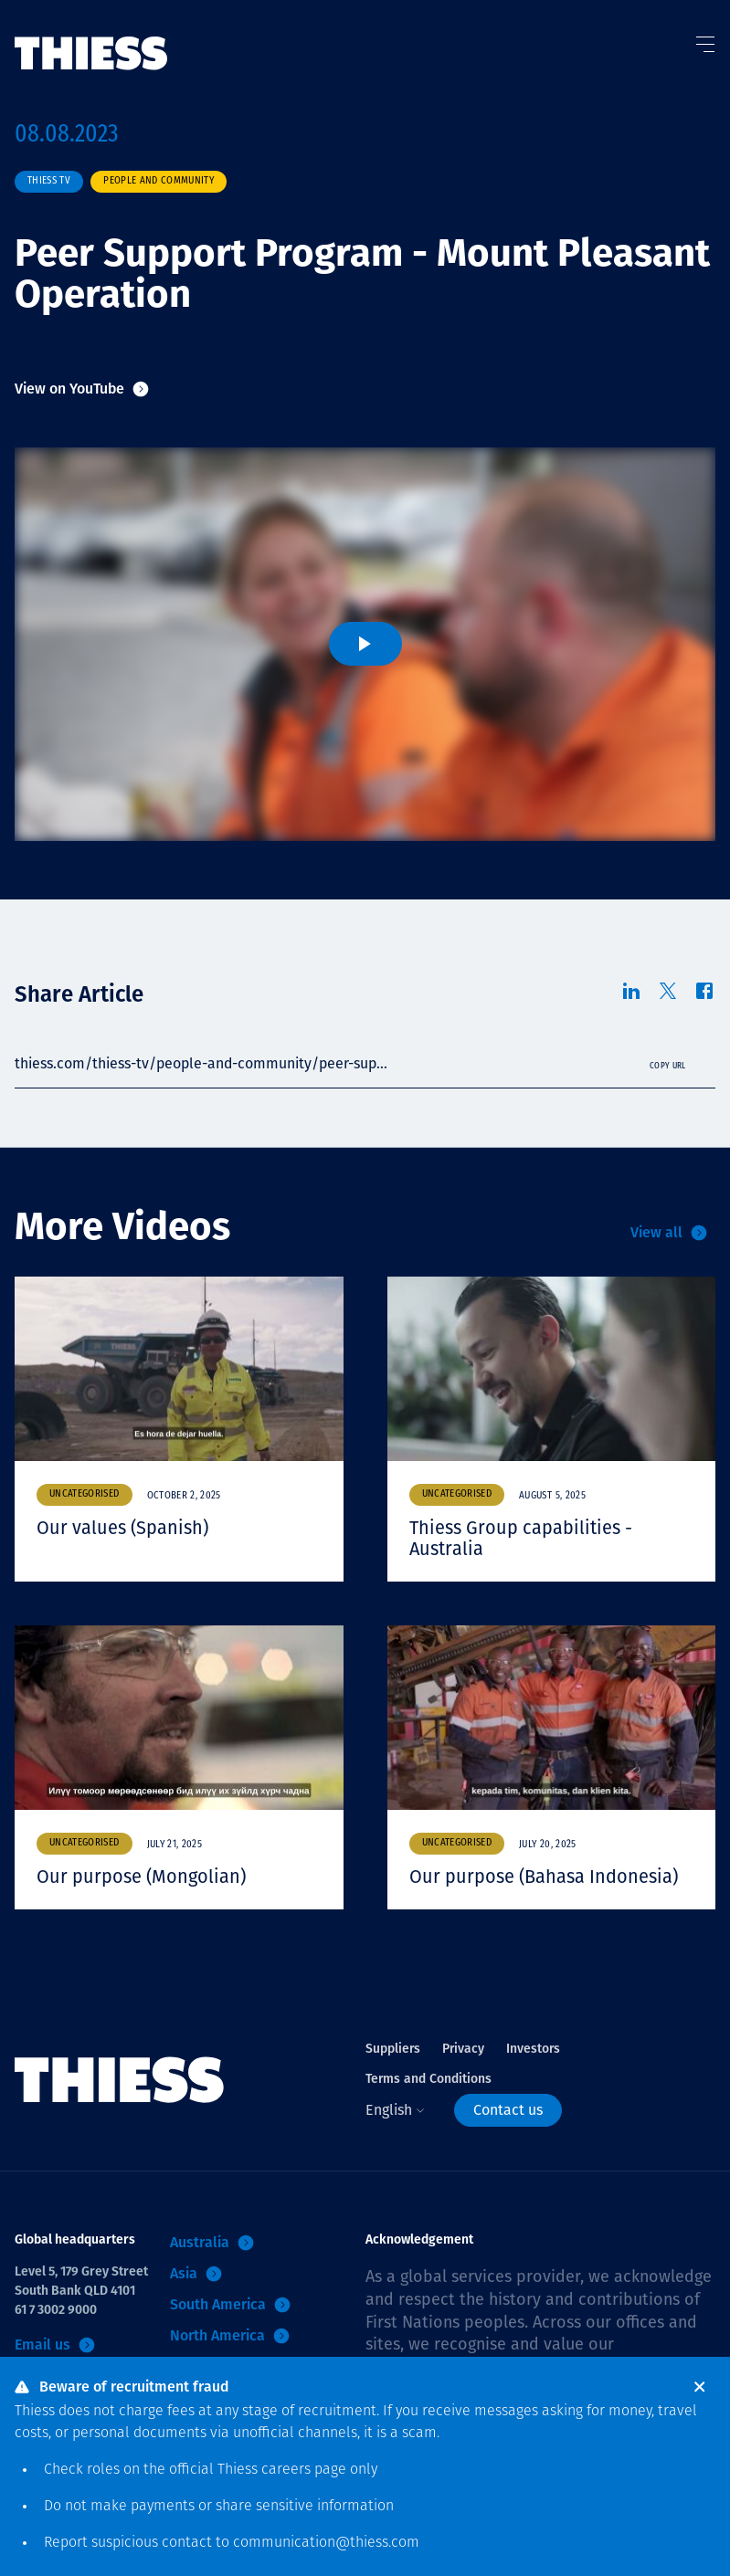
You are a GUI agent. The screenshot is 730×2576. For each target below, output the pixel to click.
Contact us (508, 2110)
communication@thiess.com (326, 2543)
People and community (158, 181)
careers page (303, 2470)
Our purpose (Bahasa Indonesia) (543, 1876)
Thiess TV (48, 181)
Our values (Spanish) (122, 1528)
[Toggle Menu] (704, 40)
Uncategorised (84, 1494)
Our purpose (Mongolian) (141, 1876)
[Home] (91, 35)
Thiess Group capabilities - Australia (520, 1538)
